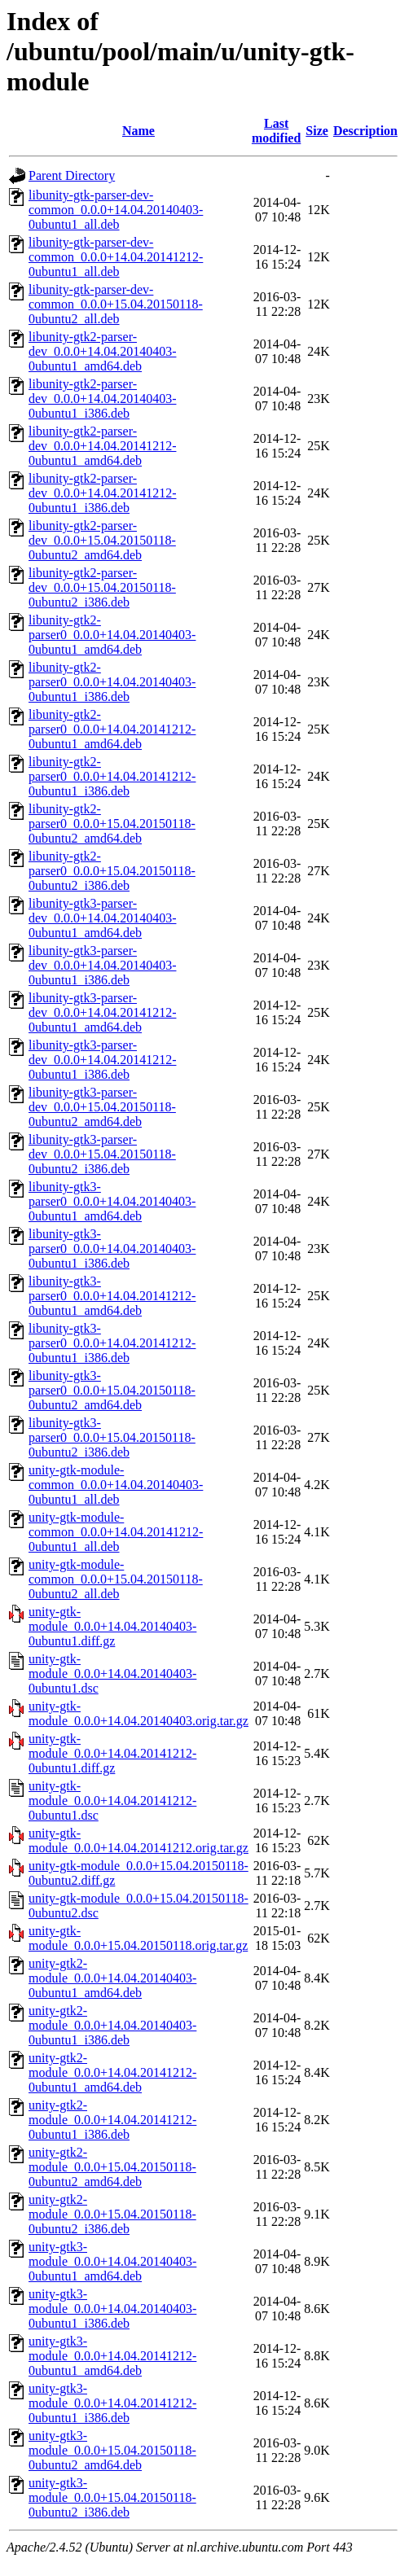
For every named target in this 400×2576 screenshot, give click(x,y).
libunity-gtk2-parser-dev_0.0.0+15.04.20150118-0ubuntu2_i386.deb (102, 587)
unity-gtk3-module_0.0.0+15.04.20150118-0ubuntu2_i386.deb (112, 2497)
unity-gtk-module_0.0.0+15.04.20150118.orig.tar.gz (138, 1938)
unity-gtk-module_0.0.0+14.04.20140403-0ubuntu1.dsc (112, 1673)
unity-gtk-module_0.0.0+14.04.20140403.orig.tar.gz (138, 1713)
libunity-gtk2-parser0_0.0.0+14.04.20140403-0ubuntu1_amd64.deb (112, 634)
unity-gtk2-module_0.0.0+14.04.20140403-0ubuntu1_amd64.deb (112, 1978)
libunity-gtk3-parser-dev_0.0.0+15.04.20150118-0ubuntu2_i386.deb (102, 1154)
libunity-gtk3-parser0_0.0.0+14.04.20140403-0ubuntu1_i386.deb (112, 1248)
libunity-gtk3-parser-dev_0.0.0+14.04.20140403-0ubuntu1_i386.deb (102, 965)
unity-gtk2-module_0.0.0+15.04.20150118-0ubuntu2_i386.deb (112, 2214)
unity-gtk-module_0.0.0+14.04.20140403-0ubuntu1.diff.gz (112, 1626)
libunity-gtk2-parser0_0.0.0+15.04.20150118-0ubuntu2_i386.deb (112, 870)
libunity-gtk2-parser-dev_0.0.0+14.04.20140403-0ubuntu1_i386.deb (102, 398)
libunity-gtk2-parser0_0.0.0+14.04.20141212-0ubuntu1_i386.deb (112, 776)
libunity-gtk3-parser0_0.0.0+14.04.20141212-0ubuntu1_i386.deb (112, 1343)
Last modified (276, 130)
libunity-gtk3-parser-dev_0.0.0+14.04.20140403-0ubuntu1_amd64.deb (102, 918)
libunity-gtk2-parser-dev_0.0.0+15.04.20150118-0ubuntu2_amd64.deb (102, 540)
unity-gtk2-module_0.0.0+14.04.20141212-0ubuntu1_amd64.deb (112, 2072)
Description (365, 131)
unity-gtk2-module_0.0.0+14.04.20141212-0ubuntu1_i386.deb (112, 2119)
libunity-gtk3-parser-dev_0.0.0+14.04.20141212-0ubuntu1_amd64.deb (102, 1012)
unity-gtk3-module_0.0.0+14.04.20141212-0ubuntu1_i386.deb (112, 2403)
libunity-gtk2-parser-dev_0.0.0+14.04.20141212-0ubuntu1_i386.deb (102, 493)
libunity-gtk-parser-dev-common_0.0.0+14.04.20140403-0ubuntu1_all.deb (116, 209)
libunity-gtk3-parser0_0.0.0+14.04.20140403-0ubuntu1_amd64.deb (112, 1201)
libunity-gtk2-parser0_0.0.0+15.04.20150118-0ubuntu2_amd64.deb (112, 823)
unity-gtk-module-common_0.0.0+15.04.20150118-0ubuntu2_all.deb (116, 1579)
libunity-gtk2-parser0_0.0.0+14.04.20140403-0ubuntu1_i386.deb (112, 681)
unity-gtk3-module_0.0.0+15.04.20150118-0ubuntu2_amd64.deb (112, 2450)
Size (316, 131)
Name (138, 131)
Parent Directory (72, 175)
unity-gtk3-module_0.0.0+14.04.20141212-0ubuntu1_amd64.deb (112, 2355)
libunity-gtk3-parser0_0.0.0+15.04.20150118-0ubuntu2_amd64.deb (112, 1390)
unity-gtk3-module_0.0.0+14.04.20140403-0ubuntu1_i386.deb (112, 2308)
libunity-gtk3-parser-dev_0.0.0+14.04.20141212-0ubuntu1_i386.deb (102, 1059)
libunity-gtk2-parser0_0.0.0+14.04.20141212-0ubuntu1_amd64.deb (112, 729)
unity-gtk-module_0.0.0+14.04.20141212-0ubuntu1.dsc (112, 1800)
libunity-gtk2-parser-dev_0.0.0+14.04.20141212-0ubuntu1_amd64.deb (102, 445)
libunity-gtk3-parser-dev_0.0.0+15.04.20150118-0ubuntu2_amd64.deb (102, 1106)
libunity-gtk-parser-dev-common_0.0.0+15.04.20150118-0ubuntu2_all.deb (116, 304)
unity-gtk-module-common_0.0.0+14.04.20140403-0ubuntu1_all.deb (116, 1484)
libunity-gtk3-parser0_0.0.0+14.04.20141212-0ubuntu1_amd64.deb (112, 1295)
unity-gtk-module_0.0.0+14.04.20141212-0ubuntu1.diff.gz (112, 1753)
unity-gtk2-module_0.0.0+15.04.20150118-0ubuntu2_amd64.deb (112, 2166)
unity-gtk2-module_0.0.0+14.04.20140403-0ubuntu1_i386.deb (112, 2025)
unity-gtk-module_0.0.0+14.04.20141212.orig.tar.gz (138, 1840)
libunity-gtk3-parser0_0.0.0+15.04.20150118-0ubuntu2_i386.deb (112, 1437)
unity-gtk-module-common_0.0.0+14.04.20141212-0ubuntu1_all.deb (116, 1531)
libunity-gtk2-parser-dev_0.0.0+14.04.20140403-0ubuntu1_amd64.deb (102, 351)
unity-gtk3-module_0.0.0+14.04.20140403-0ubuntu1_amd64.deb (112, 2261)
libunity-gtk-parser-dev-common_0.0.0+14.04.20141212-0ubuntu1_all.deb (116, 256)
